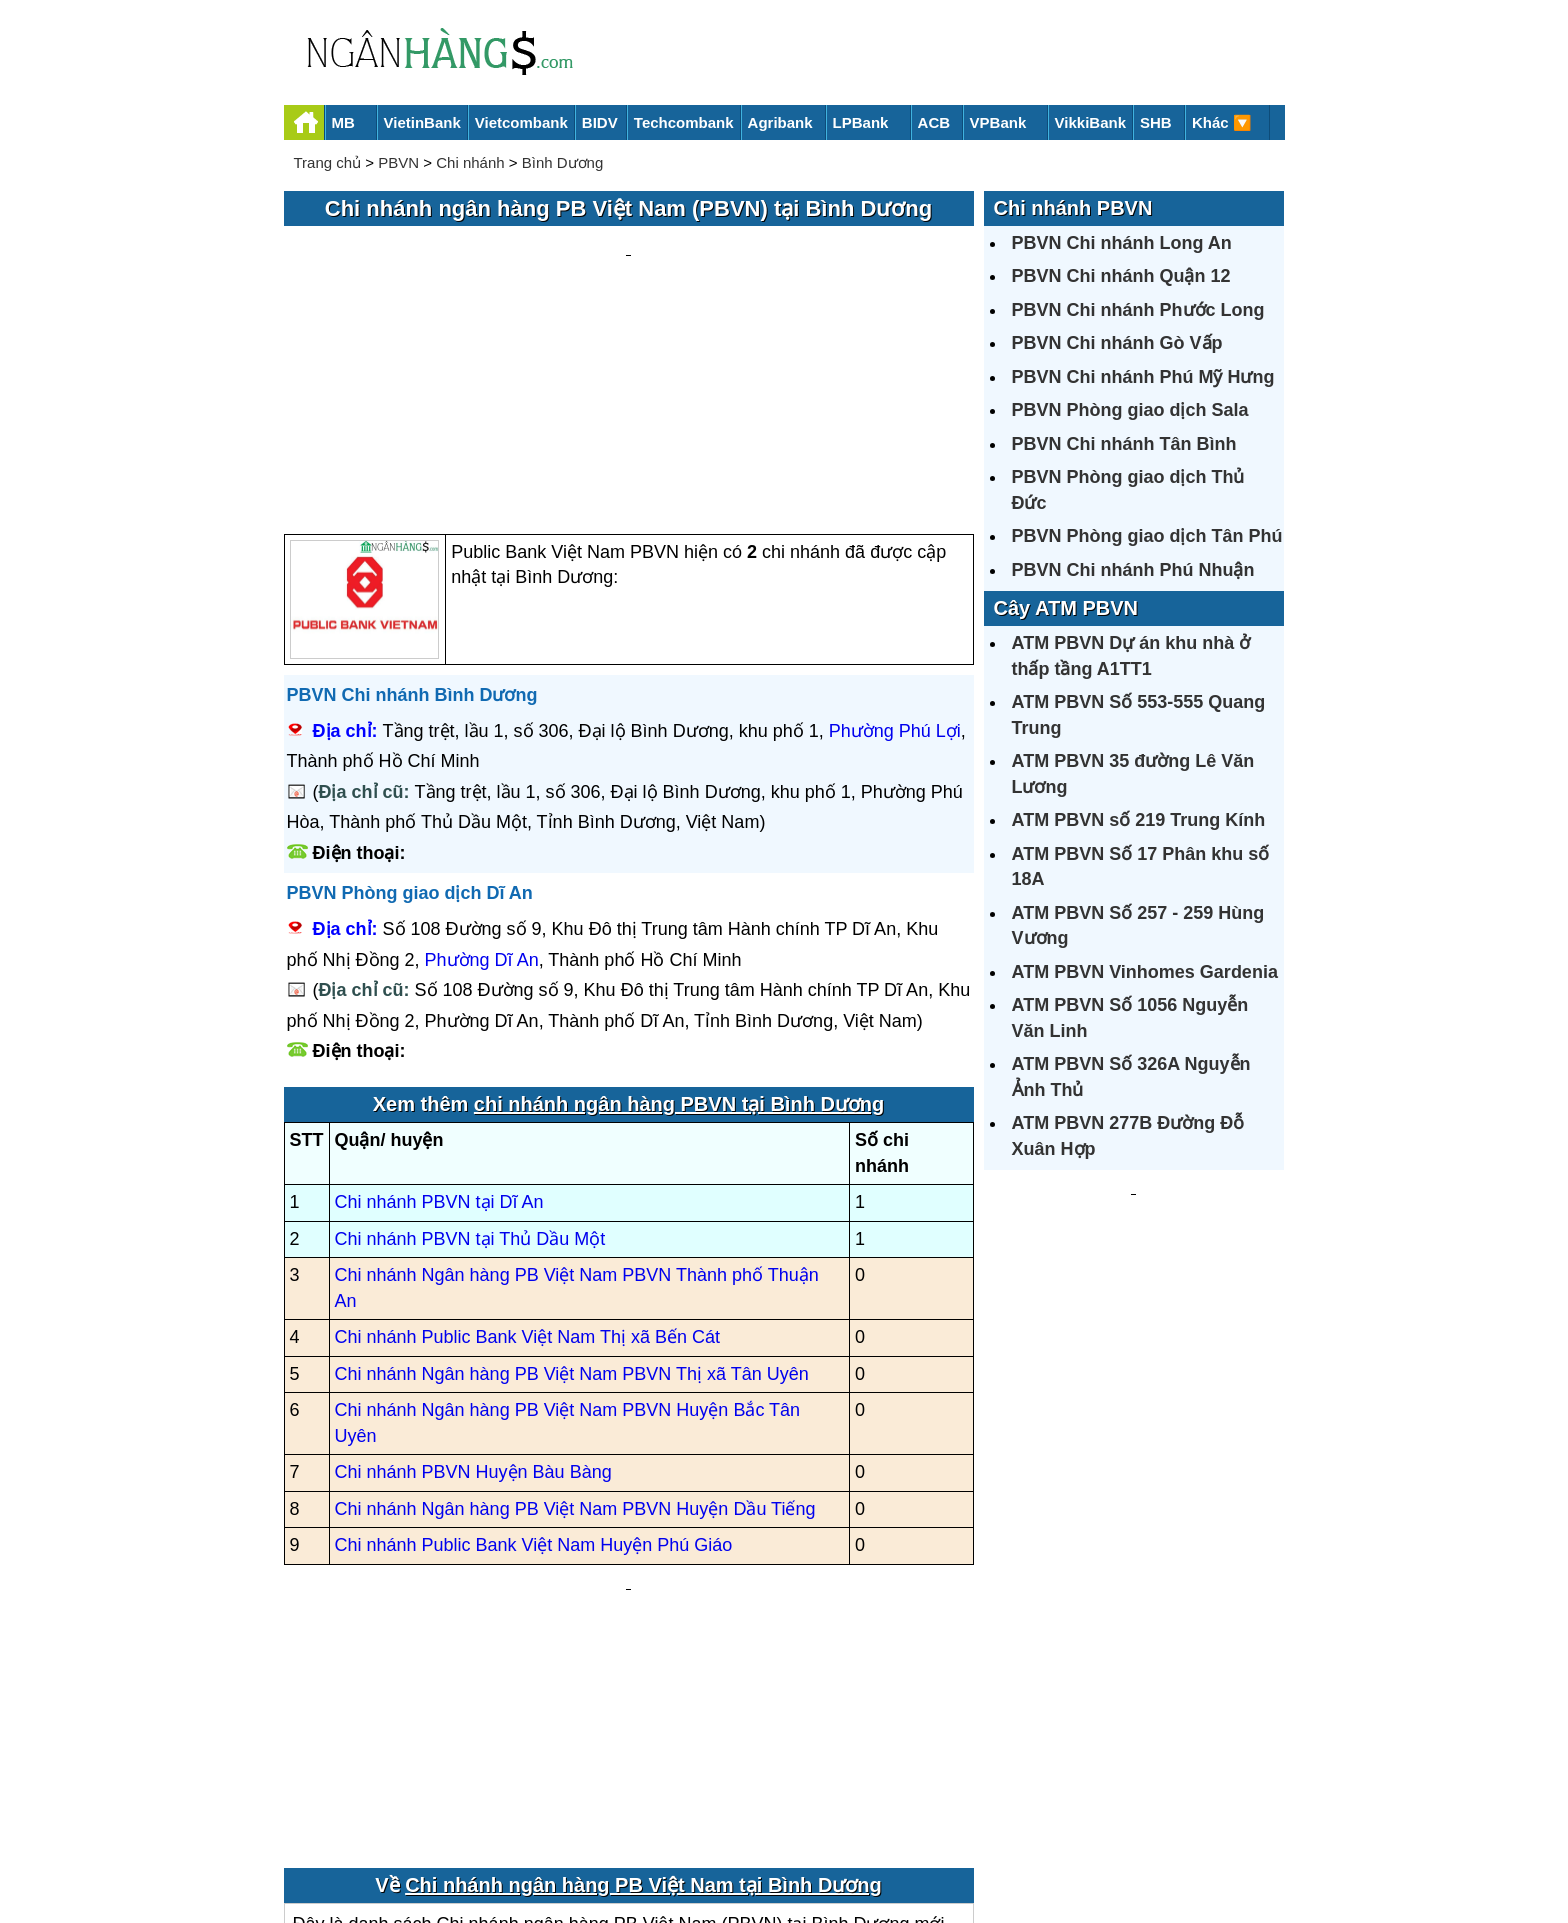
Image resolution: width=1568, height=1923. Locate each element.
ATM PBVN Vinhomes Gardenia (1145, 972)
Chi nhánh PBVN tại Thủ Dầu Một (470, 1048)
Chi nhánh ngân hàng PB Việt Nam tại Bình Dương (643, 1654)
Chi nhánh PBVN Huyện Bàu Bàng (473, 1282)
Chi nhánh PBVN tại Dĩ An (439, 1012)
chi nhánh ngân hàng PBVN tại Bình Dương (679, 914)
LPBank (861, 122)
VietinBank (422, 122)
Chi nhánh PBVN (1073, 208)
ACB (934, 122)
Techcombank (684, 122)
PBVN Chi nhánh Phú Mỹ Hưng (1143, 377)
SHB (1156, 122)
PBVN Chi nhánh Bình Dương (412, 504)
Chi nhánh (470, 162)
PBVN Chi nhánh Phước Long (1138, 310)
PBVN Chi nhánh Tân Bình (1124, 444)
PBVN (398, 162)
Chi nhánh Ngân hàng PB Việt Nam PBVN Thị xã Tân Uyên (572, 1183)
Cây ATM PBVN (1066, 608)
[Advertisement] (629, 286)
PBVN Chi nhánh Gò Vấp (1117, 343)
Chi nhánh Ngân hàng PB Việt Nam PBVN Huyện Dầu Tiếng (575, 1318)
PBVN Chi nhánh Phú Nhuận (1133, 570)
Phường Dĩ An (482, 769)
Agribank (780, 122)
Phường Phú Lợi (895, 540)
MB (343, 122)
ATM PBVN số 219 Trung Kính (1139, 820)
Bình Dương (563, 162)
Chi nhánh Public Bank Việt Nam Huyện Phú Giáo (534, 1355)
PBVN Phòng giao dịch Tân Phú (1147, 536)
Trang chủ (328, 162)
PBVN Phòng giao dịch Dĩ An (410, 703)
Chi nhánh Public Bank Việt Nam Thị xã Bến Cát (528, 1147)
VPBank (998, 122)
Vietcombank (521, 122)
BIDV (600, 122)
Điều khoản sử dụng (932, 1839)
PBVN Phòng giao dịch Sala (1130, 410)
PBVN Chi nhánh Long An (1122, 243)
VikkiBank (1090, 122)
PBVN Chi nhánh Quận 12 (1121, 276)
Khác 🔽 (1222, 122)
